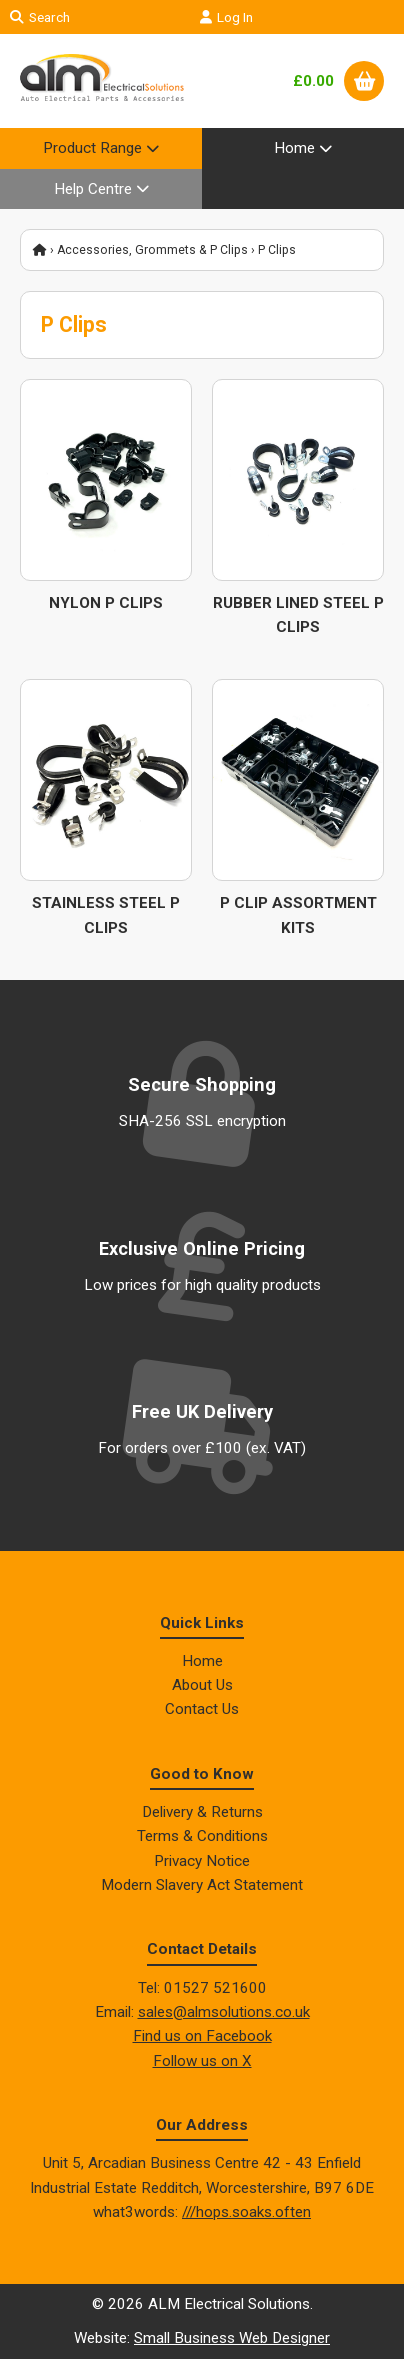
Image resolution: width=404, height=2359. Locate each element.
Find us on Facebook (202, 2036)
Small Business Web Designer (232, 2338)
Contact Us (202, 1709)
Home (202, 1661)
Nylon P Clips (106, 603)
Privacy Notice (202, 1861)
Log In (226, 17)
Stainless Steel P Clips (106, 915)
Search (40, 17)
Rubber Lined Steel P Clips (298, 615)
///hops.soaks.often (246, 2212)
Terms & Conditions (202, 1836)
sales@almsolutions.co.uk (224, 2012)
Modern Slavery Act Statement (202, 1885)
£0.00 (313, 81)
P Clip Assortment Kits (298, 915)
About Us (202, 1685)
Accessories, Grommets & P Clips (152, 250)
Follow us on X (202, 2061)
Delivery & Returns (202, 1812)
